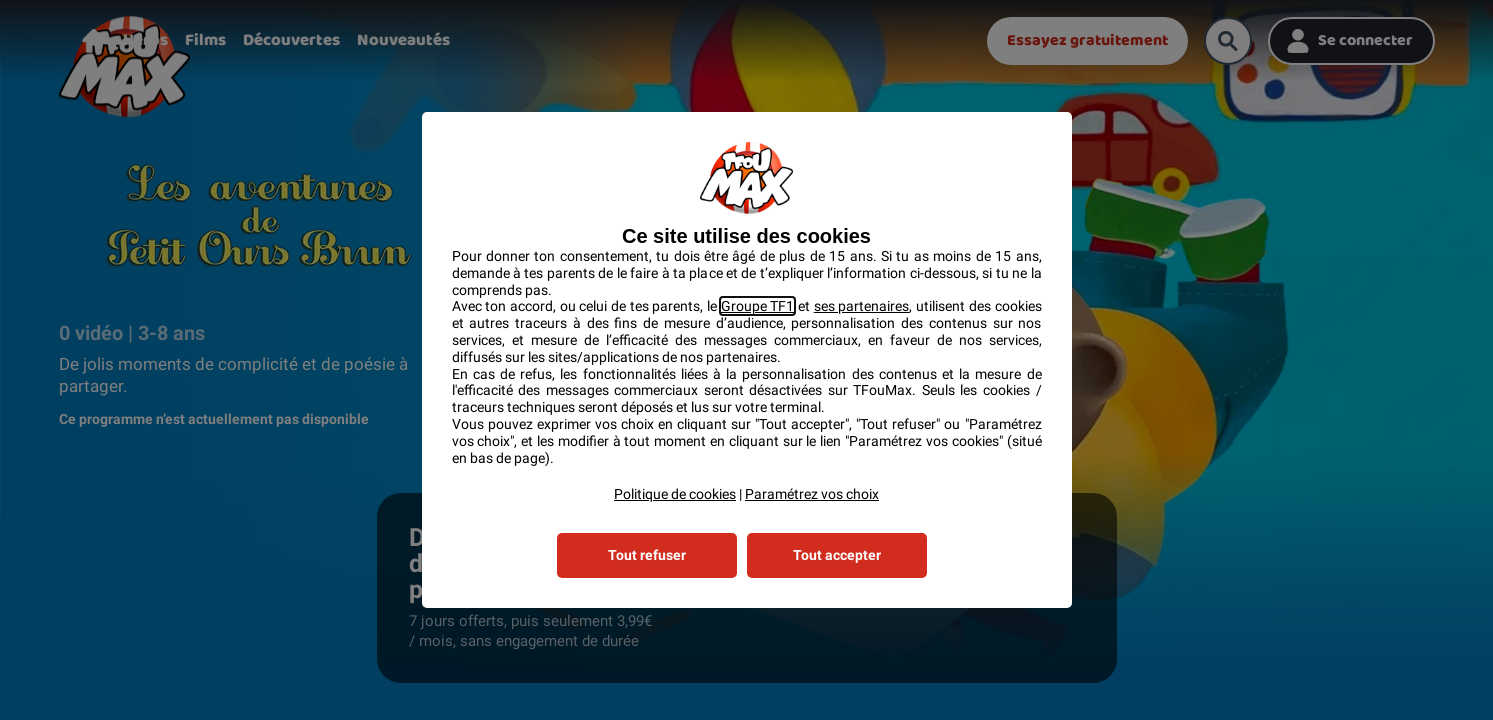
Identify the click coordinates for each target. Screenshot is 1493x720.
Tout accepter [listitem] (837, 555)
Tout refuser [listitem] (647, 555)
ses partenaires (862, 306)
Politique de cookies (675, 494)
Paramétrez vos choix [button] (812, 494)
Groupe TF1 (758, 306)
